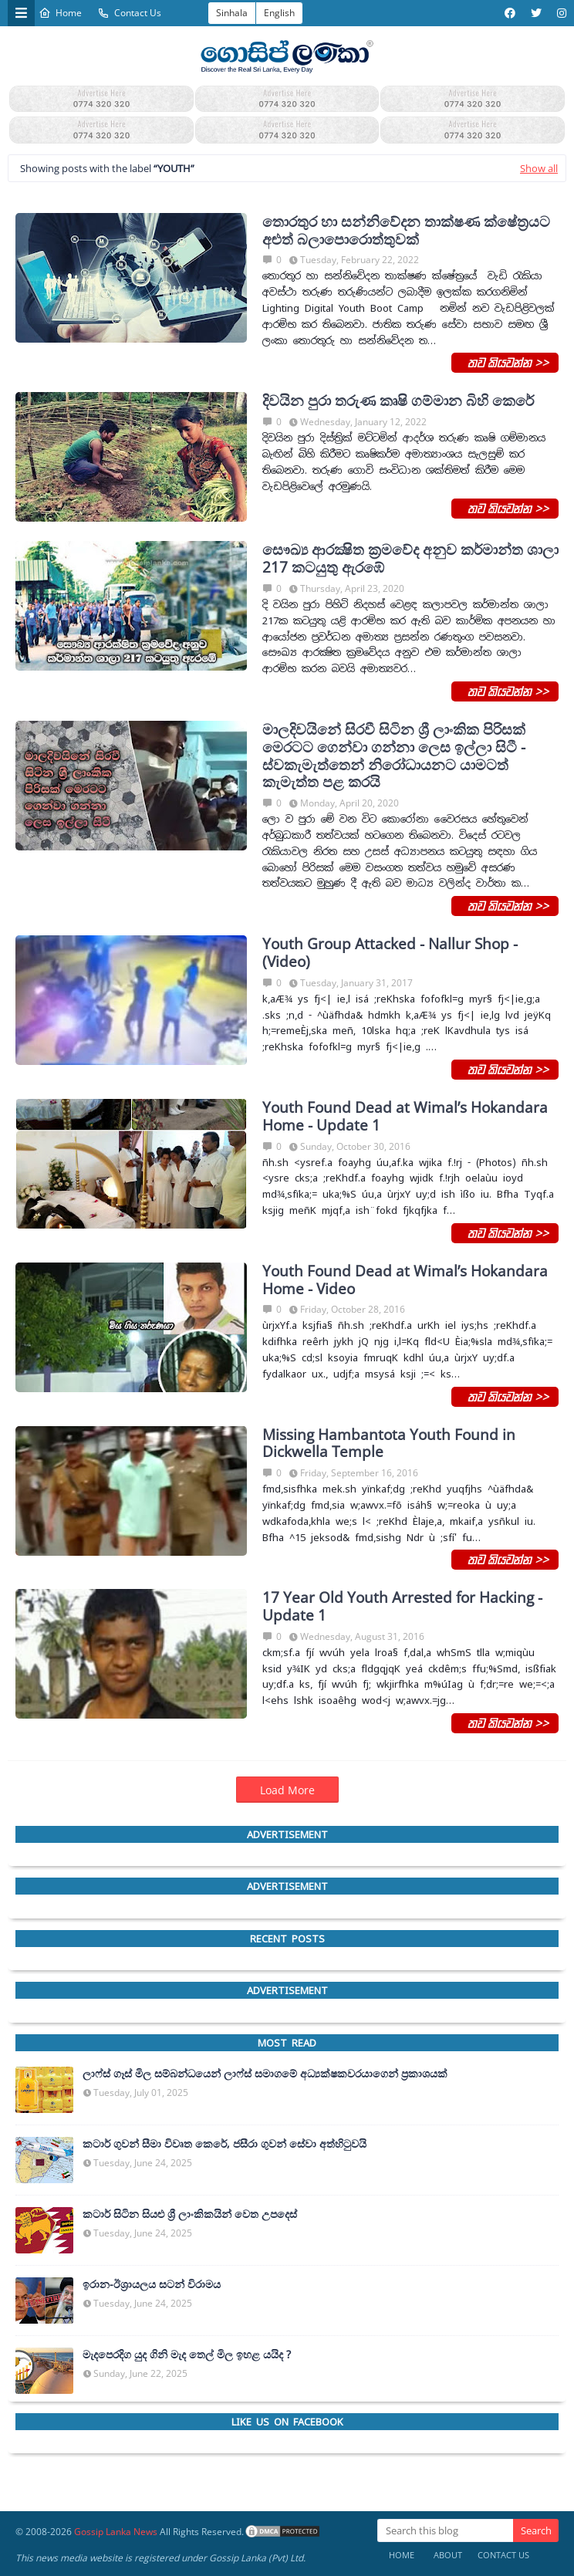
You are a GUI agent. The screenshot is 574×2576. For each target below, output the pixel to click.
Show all (539, 168)
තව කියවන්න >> (505, 361)
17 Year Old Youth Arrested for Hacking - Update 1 (402, 1606)
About (448, 2555)
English (279, 12)
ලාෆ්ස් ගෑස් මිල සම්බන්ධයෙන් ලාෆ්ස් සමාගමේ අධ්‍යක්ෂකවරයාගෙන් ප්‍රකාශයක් (265, 2074)
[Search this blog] (445, 2530)
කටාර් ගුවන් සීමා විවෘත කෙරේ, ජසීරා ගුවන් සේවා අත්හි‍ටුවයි (224, 2144)
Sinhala (232, 12)
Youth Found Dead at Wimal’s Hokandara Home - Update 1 (405, 1116)
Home (60, 12)
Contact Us (129, 12)
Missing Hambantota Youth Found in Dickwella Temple (388, 1444)
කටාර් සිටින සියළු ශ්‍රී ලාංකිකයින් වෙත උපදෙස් (190, 2214)
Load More (287, 1790)
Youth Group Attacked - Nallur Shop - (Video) (390, 953)
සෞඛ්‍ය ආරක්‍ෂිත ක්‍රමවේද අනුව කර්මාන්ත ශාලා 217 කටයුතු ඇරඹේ (410, 558)
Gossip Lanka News (115, 2531)
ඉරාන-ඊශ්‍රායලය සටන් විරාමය (152, 2284)
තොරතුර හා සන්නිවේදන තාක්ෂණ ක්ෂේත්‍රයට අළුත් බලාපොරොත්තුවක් (406, 230)
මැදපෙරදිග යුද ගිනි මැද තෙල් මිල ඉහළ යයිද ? (187, 2354)
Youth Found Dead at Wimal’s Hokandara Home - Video (405, 1280)
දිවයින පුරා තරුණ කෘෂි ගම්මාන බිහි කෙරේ (398, 401)
